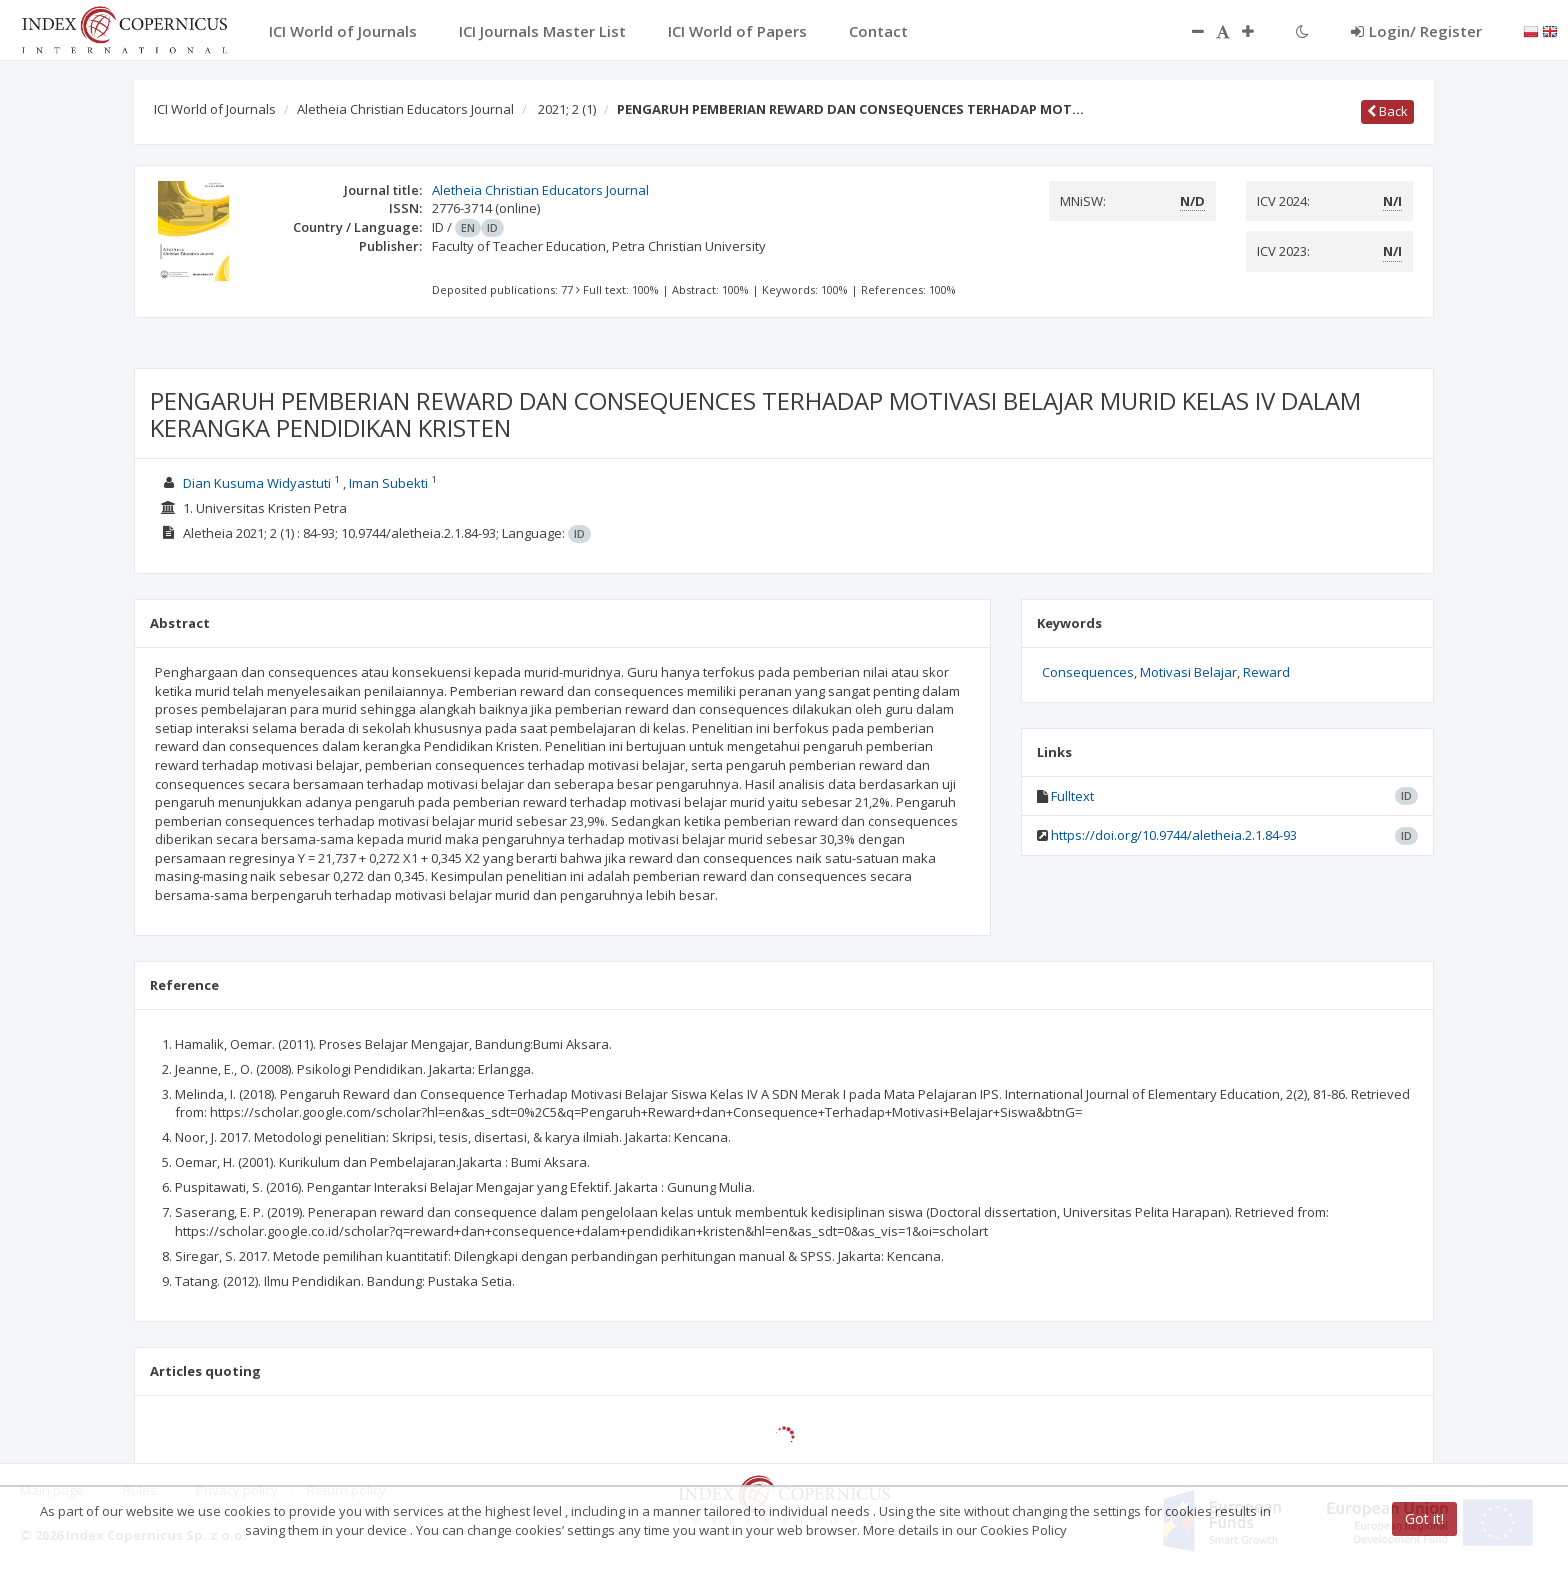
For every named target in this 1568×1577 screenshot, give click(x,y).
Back (1387, 111)
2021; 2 (567, 109)
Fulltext (1072, 796)
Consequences (1088, 672)
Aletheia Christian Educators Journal (405, 109)
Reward (1266, 672)
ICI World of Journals (215, 109)
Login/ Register (1416, 31)
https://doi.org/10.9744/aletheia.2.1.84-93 (1174, 835)
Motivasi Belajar (1188, 672)
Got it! (1424, 1518)
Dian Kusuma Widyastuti (257, 483)
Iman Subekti (388, 483)
